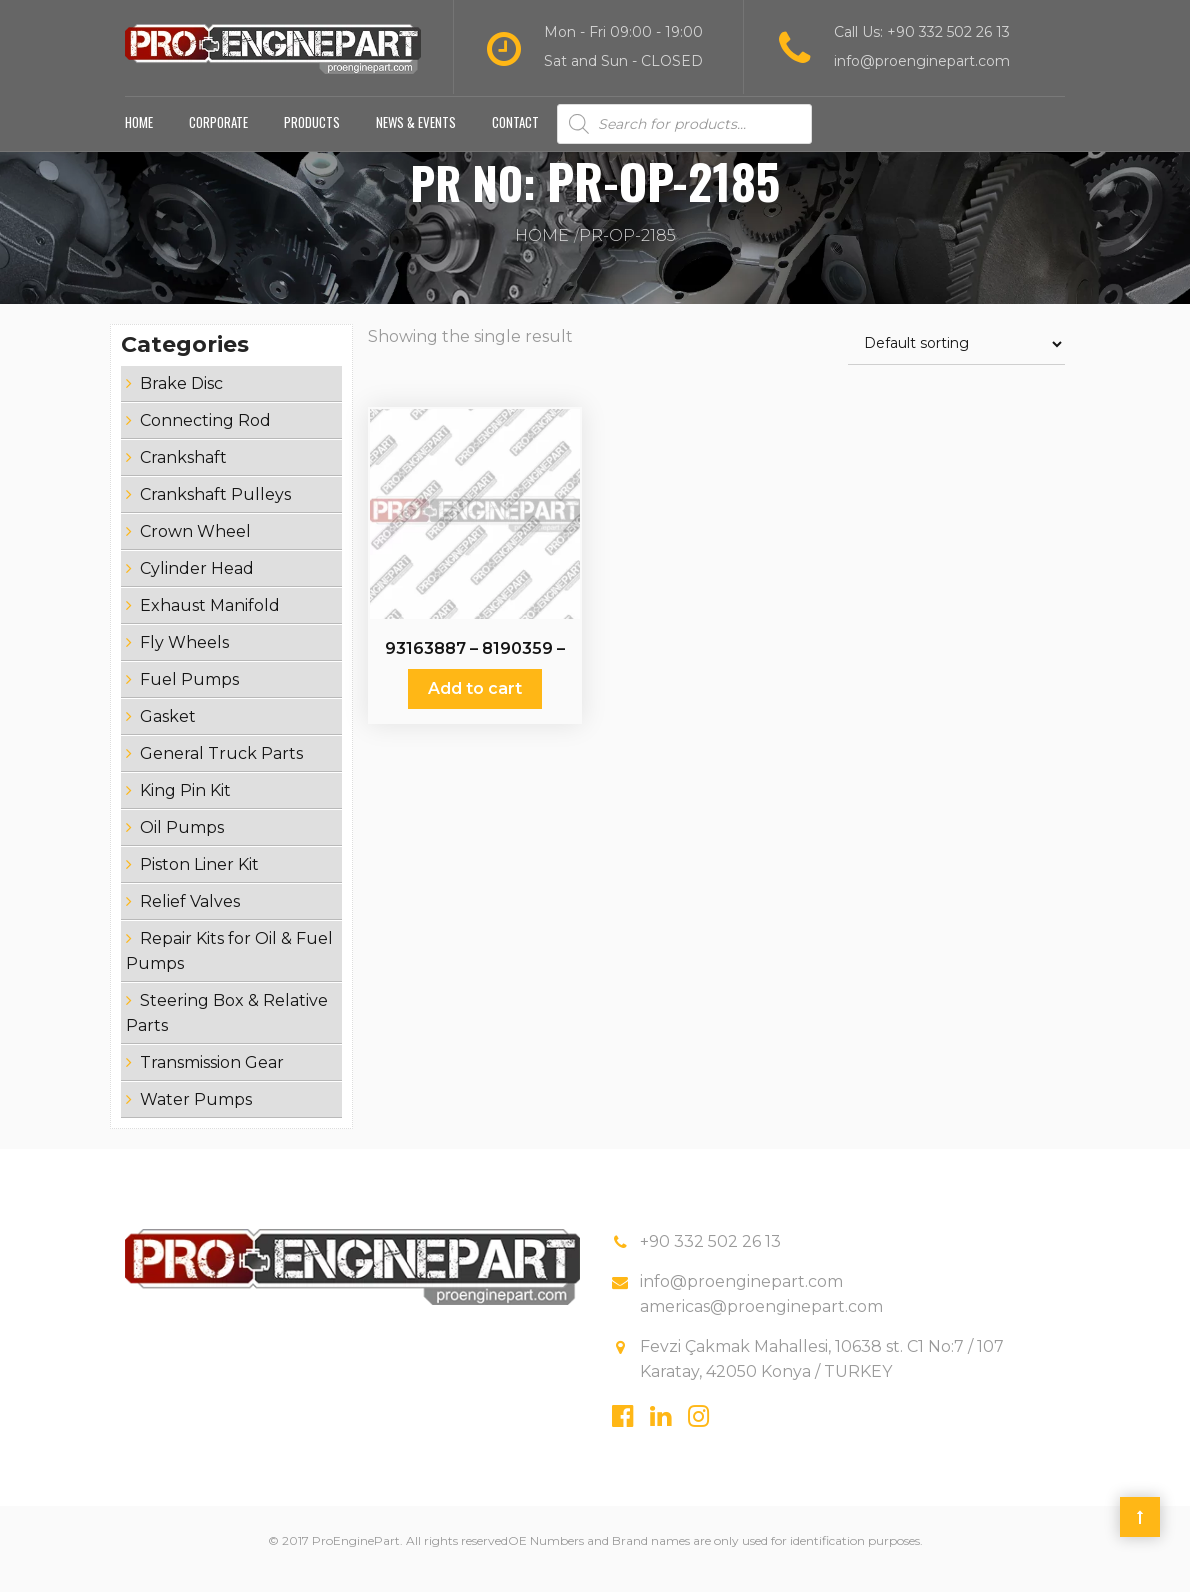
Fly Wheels (184, 658)
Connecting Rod (205, 436)
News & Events (416, 138)
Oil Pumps (182, 843)
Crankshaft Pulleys (215, 510)
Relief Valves (190, 917)
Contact (515, 138)
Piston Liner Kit (199, 880)
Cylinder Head (197, 584)
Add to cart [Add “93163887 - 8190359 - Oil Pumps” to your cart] (475, 704)
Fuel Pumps (189, 695)
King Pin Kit (185, 806)
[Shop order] (956, 360)
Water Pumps (196, 1115)
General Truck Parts (221, 769)
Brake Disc (181, 399)
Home (139, 138)
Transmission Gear (212, 1078)
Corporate (218, 138)
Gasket (168, 732)
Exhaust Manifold (210, 621)
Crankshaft (183, 473)
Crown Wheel (195, 547)
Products (312, 138)
